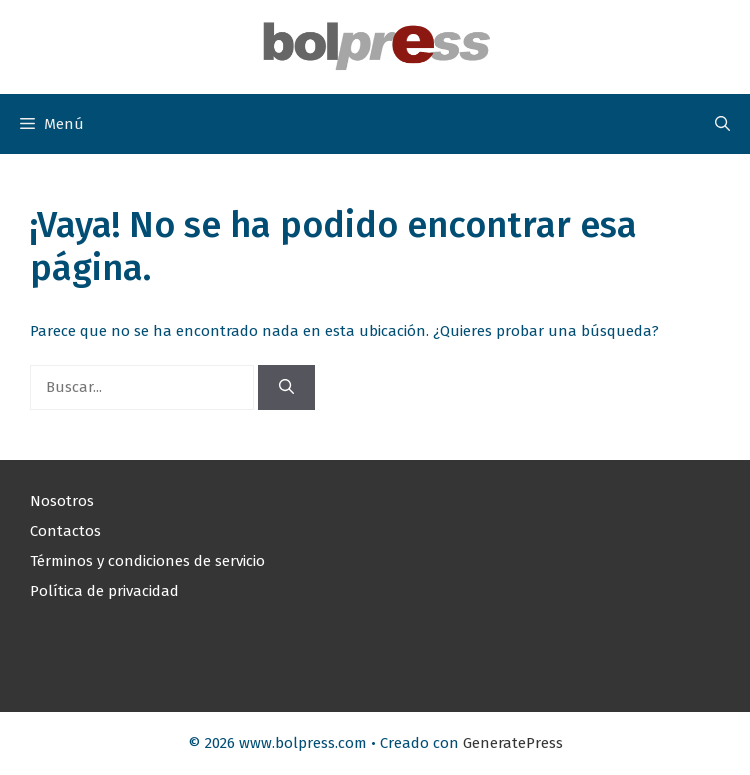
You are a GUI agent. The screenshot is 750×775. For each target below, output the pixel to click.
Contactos (65, 531)
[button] (722, 124)
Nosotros (62, 501)
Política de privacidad (104, 591)
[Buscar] (286, 387)
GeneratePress (513, 743)
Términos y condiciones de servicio (147, 561)
